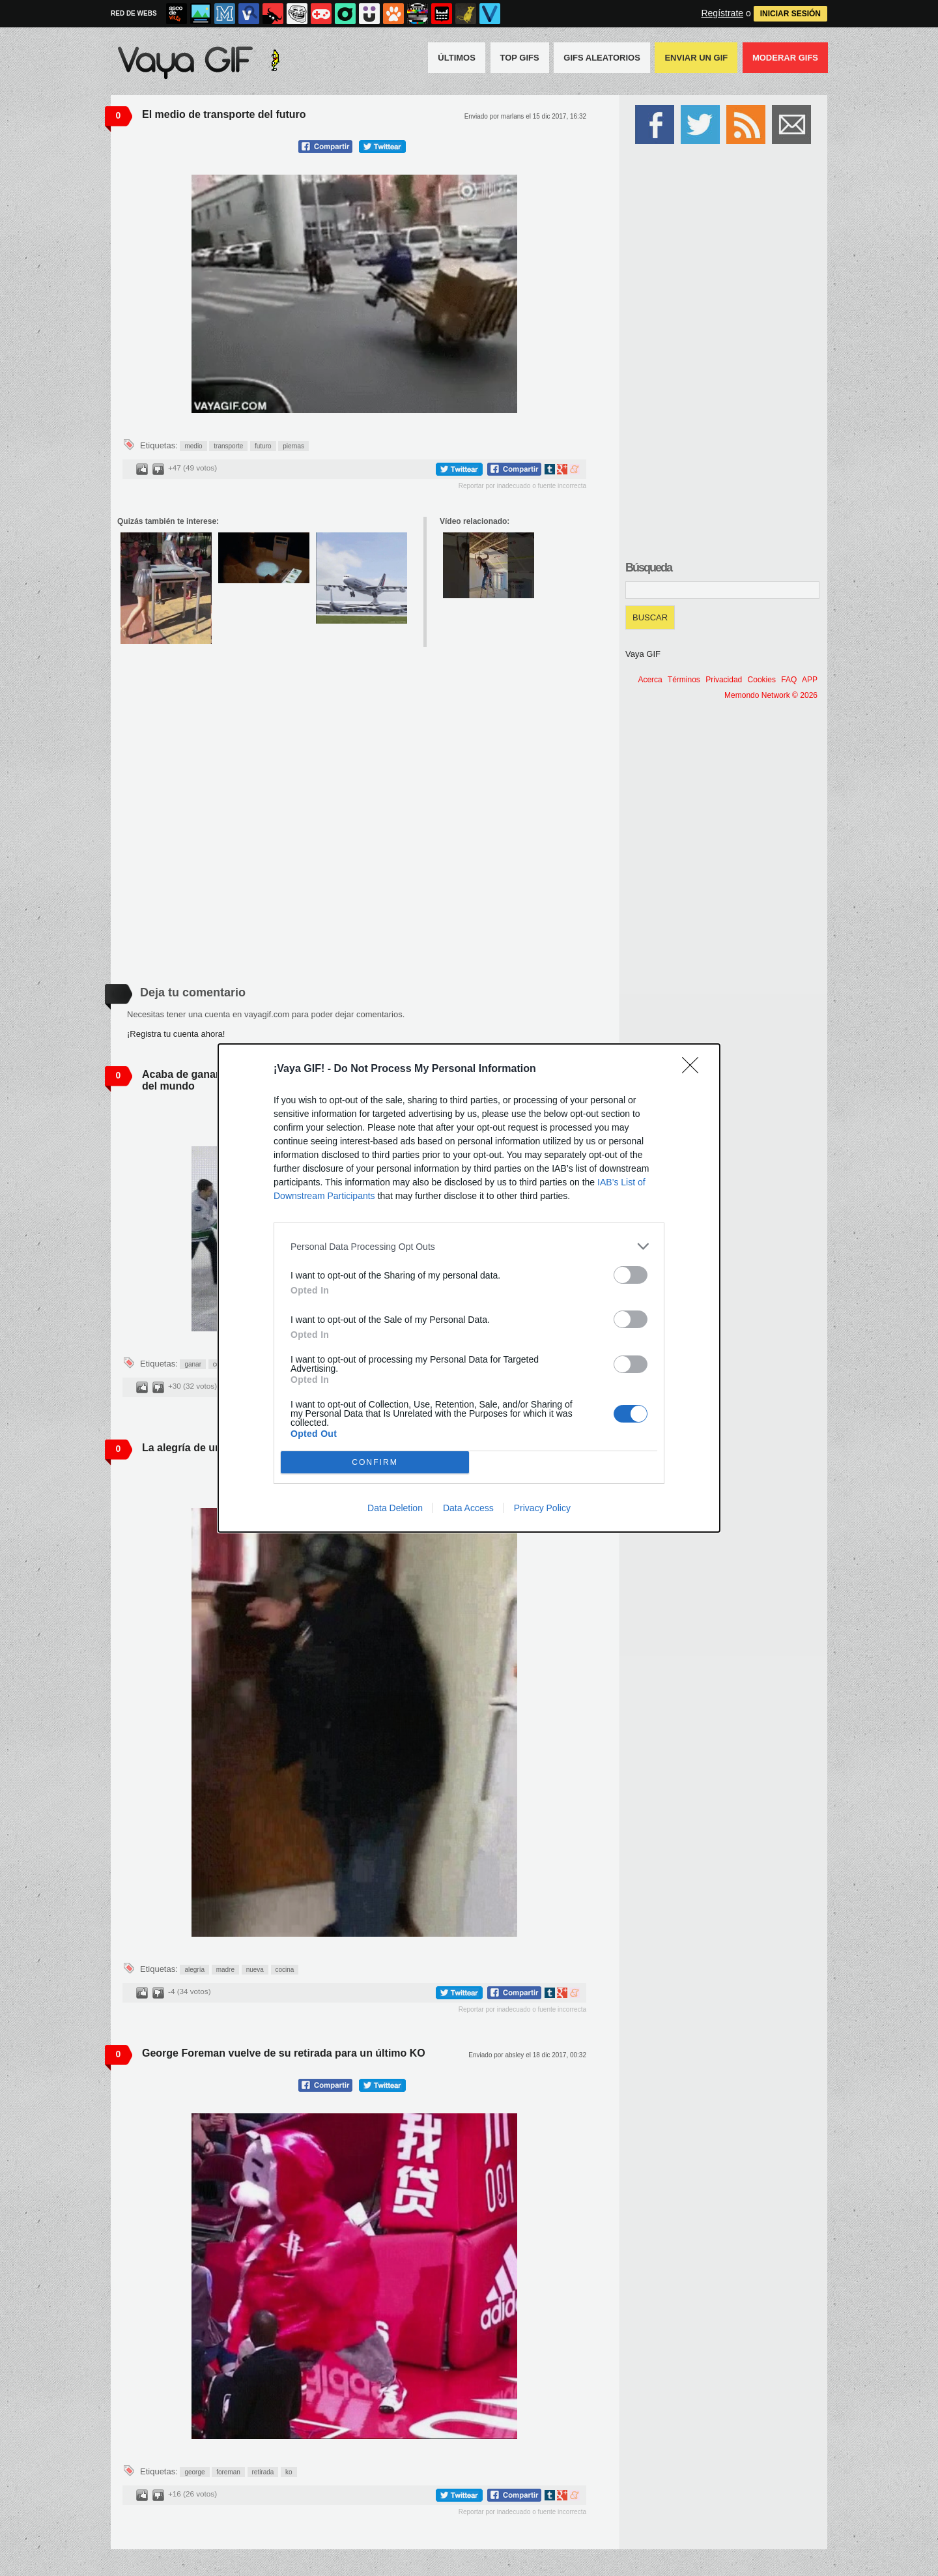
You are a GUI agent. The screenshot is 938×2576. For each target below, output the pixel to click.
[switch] (630, 1275)
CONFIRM (374, 1463)
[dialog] (469, 1288)
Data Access (468, 1508)
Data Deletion (395, 1508)
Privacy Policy (542, 1508)
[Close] (694, 1069)
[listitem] (469, 1246)
